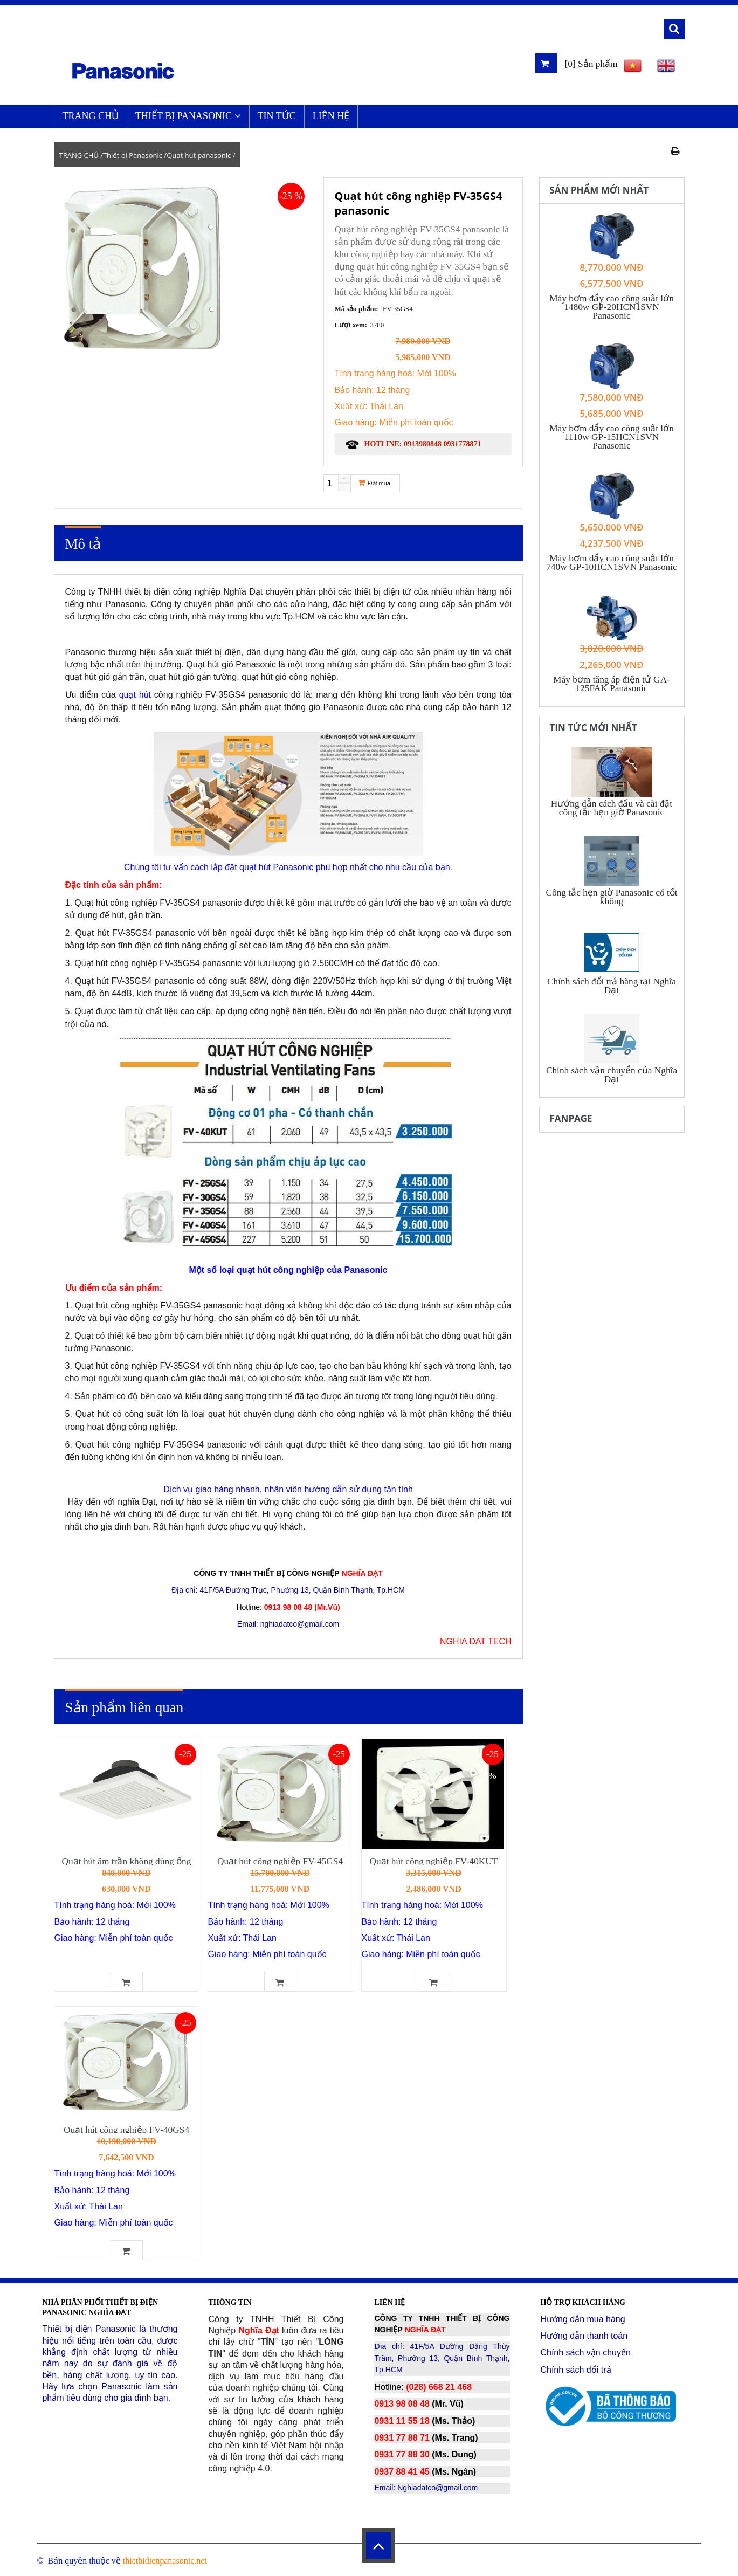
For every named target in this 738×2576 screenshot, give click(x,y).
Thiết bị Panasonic (188, 116)
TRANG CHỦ (91, 116)
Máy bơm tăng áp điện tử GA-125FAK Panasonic (611, 683)
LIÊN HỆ (331, 116)
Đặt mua (374, 482)
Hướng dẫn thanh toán (583, 2335)
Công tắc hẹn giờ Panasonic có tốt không (611, 896)
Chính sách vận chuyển (585, 2352)
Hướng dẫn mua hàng (582, 2319)
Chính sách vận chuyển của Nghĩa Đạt (611, 1074)
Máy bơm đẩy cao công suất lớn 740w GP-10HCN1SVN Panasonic (611, 562)
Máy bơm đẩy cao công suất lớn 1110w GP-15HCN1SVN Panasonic (611, 437)
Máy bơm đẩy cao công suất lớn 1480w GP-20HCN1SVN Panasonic (611, 307)
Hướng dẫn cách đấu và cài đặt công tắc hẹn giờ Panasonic (611, 807)
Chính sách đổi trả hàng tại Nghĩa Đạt (611, 985)
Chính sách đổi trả (575, 2369)
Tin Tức (277, 116)
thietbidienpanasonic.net (165, 2560)
